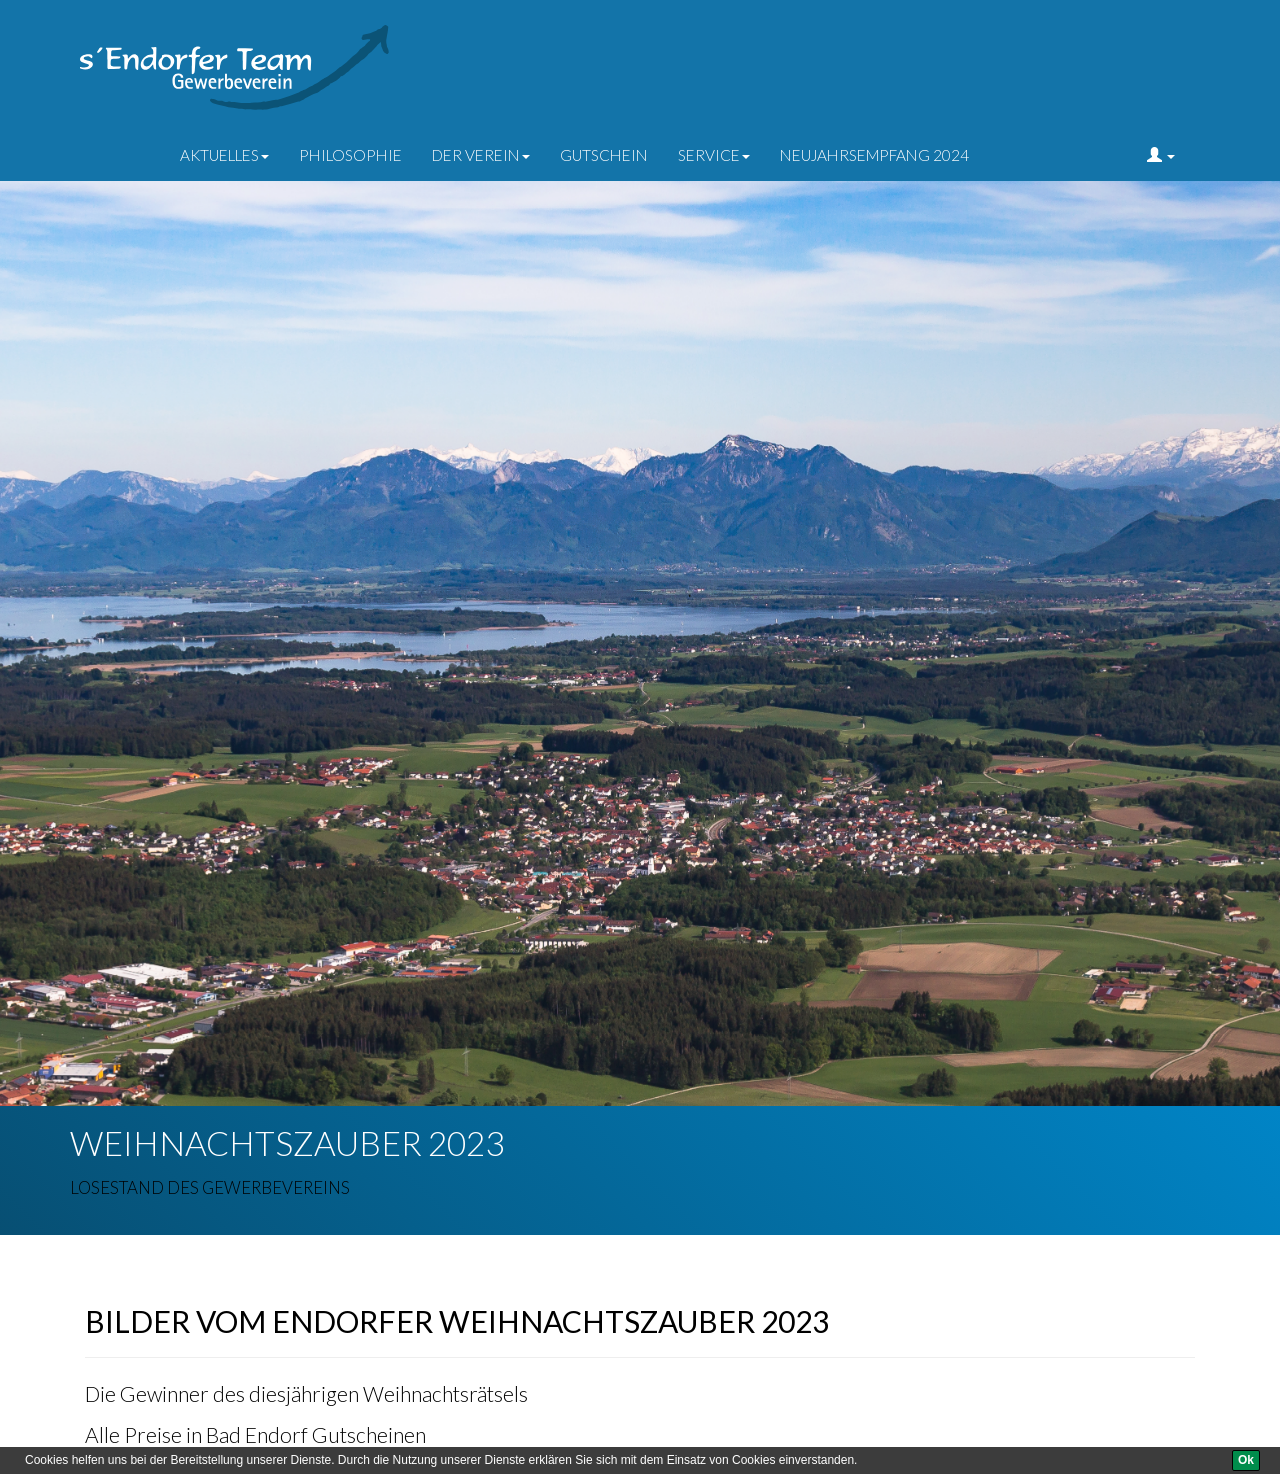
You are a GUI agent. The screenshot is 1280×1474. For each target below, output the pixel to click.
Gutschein (604, 155)
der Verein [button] (481, 155)
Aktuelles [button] (224, 155)
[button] (1161, 155)
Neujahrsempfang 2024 (874, 155)
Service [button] (714, 155)
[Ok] (1246, 1460)
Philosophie (350, 155)
